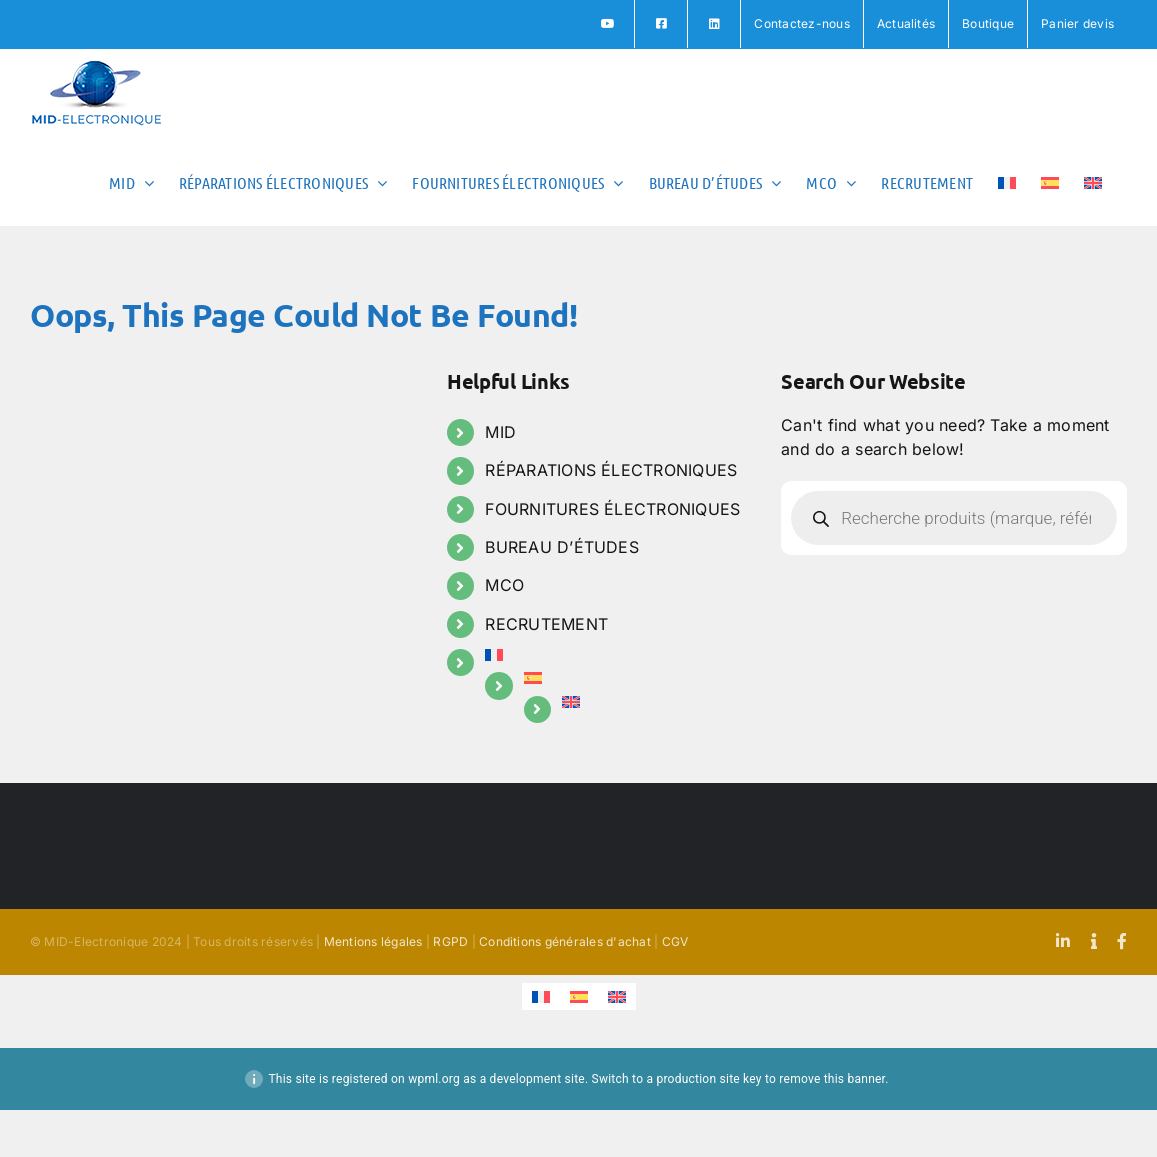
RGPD (450, 941)
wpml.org (434, 1079)
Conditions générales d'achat (565, 941)
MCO (504, 585)
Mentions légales (373, 941)
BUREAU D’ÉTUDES (562, 547)
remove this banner (832, 1079)
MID (500, 432)
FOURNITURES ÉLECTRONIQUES (612, 509)
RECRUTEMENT (546, 624)
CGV (675, 941)
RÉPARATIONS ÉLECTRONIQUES (611, 470)
